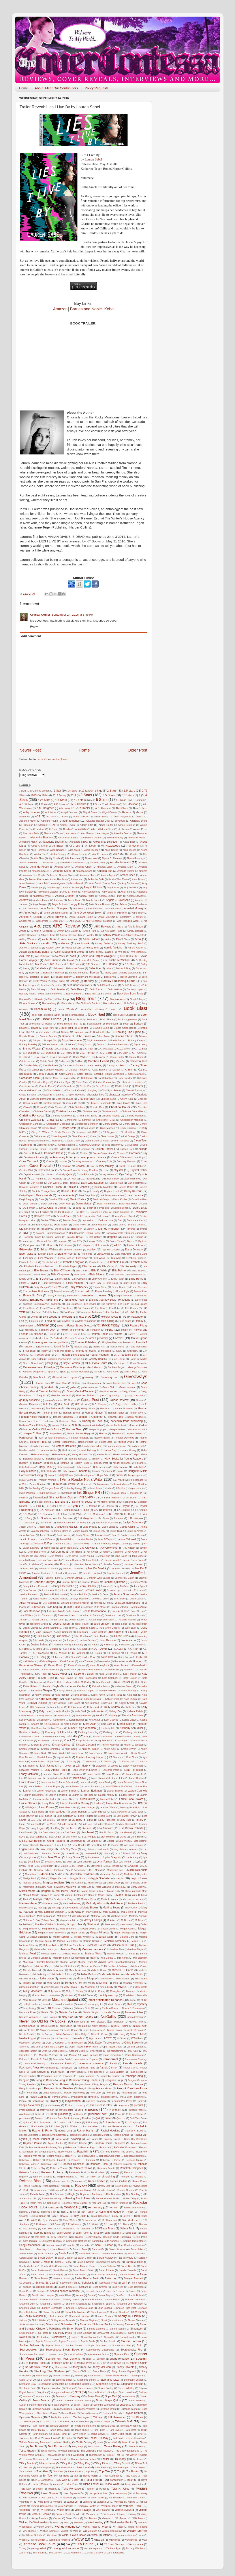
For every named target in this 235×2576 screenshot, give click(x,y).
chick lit (69, 1103)
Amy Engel (36, 887)
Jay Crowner (87, 1547)
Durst (102, 1241)
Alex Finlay (87, 833)
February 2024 (47, 1329)
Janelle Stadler (85, 1539)
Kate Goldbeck (110, 1678)
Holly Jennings (101, 1467)
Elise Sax (28, 1258)
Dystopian (29, 1245)
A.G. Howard (78, 804)
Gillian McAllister (80, 1371)
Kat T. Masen (130, 1673)
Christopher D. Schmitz (78, 1119)
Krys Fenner (26, 1757)
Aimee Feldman (126, 825)
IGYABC (72, 1484)
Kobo (109, 309)
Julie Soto (62, 1636)
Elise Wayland (45, 1258)
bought (23, 1028)
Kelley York (93, 1707)
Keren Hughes (77, 1719)
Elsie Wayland (116, 1274)
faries (60, 1325)
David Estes (78, 1199)
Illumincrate (103, 1484)
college (143, 1149)
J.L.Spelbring (44, 1518)
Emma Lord (82, 1291)
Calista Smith (47, 1061)
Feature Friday (138, 1325)
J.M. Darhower (65, 1518)
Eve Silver (129, 1312)
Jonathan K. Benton (89, 1615)
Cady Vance (98, 1057)
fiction (124, 1329)
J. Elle (37, 1505)
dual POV (77, 1241)
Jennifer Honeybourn (67, 1573)
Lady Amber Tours (56, 1769)
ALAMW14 (80, 829)
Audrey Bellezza (104, 943)
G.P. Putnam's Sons (126, 1354)
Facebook (137, 1316)
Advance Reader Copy (98, 820)
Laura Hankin (136, 1778)
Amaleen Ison (97, 862)
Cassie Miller (69, 1078)
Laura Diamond (99, 1778)
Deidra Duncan (62, 1212)
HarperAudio (117, 1429)
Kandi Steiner (67, 1661)
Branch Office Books (125, 1028)
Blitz (49, 999)
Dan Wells (53, 1182)
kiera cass (106, 1724)
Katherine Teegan (41, 1690)
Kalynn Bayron (48, 1661)
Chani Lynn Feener (111, 1090)
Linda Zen (86, 1824)
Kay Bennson (92, 1703)
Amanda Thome (125, 871)
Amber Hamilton (58, 879)
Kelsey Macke (44, 1715)
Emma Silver (140, 1291)
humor (119, 1475)
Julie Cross (114, 1631)
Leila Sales (137, 1811)
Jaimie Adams (127, 1526)
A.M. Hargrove (45, 808)
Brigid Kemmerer (72, 1040)
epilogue (27, 1304)
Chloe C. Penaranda (100, 1103)
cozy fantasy (106, 1166)
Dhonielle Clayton (39, 1224)
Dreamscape (26, 1241)
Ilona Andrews (121, 1484)
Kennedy (44, 1719)
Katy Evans (74, 1703)
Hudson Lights (85, 1475)
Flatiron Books (99, 1334)
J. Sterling (108, 1506)
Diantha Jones (136, 1224)
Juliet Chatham (82, 1636)
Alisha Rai (39, 854)
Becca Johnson (128, 976)
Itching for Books (82, 1501)
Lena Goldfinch (65, 1816)
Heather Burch (102, 1437)
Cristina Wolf (26, 1170)
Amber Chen (127, 875)
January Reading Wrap (105, 1543)
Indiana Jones (94, 1488)
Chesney (142, 1098)
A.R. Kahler (83, 808)
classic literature (39, 1140)
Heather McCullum (92, 1446)
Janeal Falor (66, 1539)
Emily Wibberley (78, 1287)
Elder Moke (26, 1253)
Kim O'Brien (57, 1728)
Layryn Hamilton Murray (119, 1803)
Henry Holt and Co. (82, 1454)
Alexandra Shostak (52, 841)
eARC (117, 1245)
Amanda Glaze (83, 866)
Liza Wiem (124, 1840)
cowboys (66, 1166)
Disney (90, 1228)
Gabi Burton (37, 1359)
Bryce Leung (140, 1044)
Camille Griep (31, 1065)
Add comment (31, 636)
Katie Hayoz (115, 1694)
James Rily (99, 1531)
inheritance (66, 1493)
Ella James (89, 1266)
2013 (34, 795)
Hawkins (116, 1433)
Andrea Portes (86, 896)
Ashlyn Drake (49, 939)
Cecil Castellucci (66, 1086)
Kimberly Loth (110, 1732)
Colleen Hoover (104, 1149)
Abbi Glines (122, 808)
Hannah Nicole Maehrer (33, 1416)
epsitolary (56, 1304)
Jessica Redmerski (29, 1594)
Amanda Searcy (40, 871)
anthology (125, 917)
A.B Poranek (137, 800)
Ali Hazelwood (110, 845)
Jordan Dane (38, 1619)
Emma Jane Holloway (36, 1291)
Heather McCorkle (65, 1446)
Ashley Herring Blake (71, 935)
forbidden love (41, 1338)
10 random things (91, 790)
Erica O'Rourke (48, 1308)
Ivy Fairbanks (126, 1501)
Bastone (34, 976)
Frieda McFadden (61, 1350)
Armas (22, 930)
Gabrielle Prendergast (59, 1359)
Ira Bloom (131, 1497)
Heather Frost (38, 1441)
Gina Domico (40, 1377)
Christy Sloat (49, 1128)
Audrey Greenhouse (30, 947)
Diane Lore (118, 1224)
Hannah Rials (115, 1417)
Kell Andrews (75, 1707)
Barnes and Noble (86, 309)
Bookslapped (94, 1023)
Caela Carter (117, 1057)
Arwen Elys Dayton (67, 930)
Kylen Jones (37, 1761)
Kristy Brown (77, 1753)
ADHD (139, 816)
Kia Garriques (51, 1724)
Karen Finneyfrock (99, 1665)
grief (102, 1395)
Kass (101, 1673)
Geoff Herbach (95, 1367)
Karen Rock (70, 1669)
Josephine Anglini (39, 1623)
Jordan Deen (57, 1619)
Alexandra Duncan (92, 837)
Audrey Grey (53, 947)
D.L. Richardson (89, 1178)
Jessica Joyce (93, 1590)
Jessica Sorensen (124, 1594)
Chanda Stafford (74, 1090)
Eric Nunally (107, 1304)
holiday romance (122, 1463)
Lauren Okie (67, 1799)
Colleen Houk (127, 1149)
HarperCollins (32, 1433)
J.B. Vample (141, 1510)
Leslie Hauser (85, 1816)
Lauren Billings (69, 1790)
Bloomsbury (49, 1003)
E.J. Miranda (102, 1245)
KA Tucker (56, 1657)
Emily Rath (95, 1283)
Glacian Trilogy (42, 1383)
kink (86, 1736)
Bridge (36, 1040)
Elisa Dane (141, 1253)
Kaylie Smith (126, 1702)
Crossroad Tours (48, 1170)
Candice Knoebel (78, 1069)
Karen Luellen (30, 1669)
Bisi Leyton (106, 993)
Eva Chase (69, 1312)
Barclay (94, 972)
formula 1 (141, 1342)
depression (88, 1220)
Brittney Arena (49, 1044)
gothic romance (89, 1387)
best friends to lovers (79, 985)
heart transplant (56, 1437)
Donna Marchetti (114, 1233)
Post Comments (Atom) (53, 759)
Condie (71, 1153)
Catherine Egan (62, 1082)
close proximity (112, 1144)
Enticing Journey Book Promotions (109, 1299)
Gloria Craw (61, 1383)
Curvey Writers (107, 1174)
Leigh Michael (98, 1811)
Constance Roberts (34, 1157)
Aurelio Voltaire (113, 947)
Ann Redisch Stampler (54, 908)
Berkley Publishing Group (118, 981)
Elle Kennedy (128, 1266)
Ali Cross (74, 845)
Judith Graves (30, 1627)
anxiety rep (25, 921)
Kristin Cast (110, 1749)
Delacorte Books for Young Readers (109, 1212)
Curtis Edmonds (85, 1174)
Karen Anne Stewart (31, 1665)
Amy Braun (111, 883)
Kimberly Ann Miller (131, 1728)
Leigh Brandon (79, 1811)
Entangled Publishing (44, 1299)
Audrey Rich (92, 947)
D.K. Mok (71, 1178)
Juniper (70, 1640)
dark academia (65, 1195)
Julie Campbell (64, 1632)
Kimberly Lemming (88, 1732)
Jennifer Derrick (96, 1568)
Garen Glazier (117, 1359)
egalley (91, 1249)
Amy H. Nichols (71, 887)
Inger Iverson (137, 1488)
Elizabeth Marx (138, 1262)
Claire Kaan (40, 1136)
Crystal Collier (40, 614)
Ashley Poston (111, 935)
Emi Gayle (42, 1278)
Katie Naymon (72, 1699)
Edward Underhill (73, 1249)
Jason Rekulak (67, 1547)
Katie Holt (132, 1694)
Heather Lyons (125, 1441)
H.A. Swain (64, 1404)
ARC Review (66, 926)
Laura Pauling (105, 1782)
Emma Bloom (100, 1287)
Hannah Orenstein (63, 1417)
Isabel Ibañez (44, 1501)
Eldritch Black (45, 1253)
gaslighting (51, 1363)
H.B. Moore (81, 1404)
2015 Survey (59, 795)
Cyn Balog (125, 1174)
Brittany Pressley (28, 1044)
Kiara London (71, 1724)
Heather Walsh (27, 1450)
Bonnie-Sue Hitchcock (92, 1009)
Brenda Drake (27, 1036)
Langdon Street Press (54, 1774)
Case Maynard (136, 1073)
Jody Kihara (72, 1611)
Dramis (139, 1237)
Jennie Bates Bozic (133, 1560)
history (96, 1458)
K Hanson (109, 1644)
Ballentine (95, 968)
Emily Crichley (99, 1278)
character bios (95, 1094)
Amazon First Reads (34, 875)
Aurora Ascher (135, 947)
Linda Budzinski (68, 1824)
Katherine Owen (123, 1686)
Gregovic (41, 1395)
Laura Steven (72, 1786)
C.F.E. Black (140, 1048)
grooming (114, 1395)
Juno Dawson (107, 1640)
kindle (73, 1736)
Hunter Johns (26, 1480)
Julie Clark (82, 1632)
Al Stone (53, 829)
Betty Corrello (73, 993)
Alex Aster (71, 833)
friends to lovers (86, 1350)
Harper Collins (138, 1425)
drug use (62, 1241)
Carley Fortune (46, 1073)
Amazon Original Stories (62, 875)
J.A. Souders (123, 1510)
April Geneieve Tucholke (99, 921)
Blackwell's (25, 999)
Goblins (76, 1383)
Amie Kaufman (27, 883)
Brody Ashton (85, 1044)
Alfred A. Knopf (39, 845)
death (78, 1207)
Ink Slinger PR (88, 1492)
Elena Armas (103, 1253)
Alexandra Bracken (41, 837)
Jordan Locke (76, 1619)
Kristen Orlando (27, 1749)
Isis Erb (60, 1501)
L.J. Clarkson (140, 1761)
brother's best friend (118, 1044)
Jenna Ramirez (73, 1560)
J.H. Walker (77, 1514)
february (29, 1329)
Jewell (95, 1598)
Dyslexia (142, 1241)
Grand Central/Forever (80, 1391)
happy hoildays (135, 1417)
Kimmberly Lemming (54, 1736)
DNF (26, 1233)
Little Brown (137, 1836)
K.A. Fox (67, 1648)
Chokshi (27, 1107)
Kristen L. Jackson (134, 1744)
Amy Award (76, 883)
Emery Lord (25, 1278)
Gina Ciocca (130, 1371)
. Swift (22, 790)
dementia (90, 1216)
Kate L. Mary (64, 1682)
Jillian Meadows (28, 1602)
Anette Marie (74, 900)
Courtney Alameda (82, 1161)
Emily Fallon (117, 1278)
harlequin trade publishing (127, 1421)
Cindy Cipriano (128, 1128)
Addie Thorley (80, 816)
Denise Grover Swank (123, 1216)
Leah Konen (46, 1807)
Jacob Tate (44, 1526)
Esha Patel (35, 1312)
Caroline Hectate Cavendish (109, 1073)
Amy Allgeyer (58, 883)
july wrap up (55, 1640)
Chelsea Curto (108, 1098)
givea (74, 1377)
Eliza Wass (99, 1258)
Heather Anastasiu (79, 1437)
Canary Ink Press (116, 1065)
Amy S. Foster (69, 891)
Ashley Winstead (28, 939)
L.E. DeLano (105, 1761)
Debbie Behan (121, 1207)
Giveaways (135, 1376)
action (65, 816)
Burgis (49, 1048)
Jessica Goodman (71, 1590)
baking (26, 968)
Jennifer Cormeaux (73, 1568)
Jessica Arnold (49, 1590)
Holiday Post (101, 1463)
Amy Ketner (113, 887)
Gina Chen (113, 1371)
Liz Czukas (92, 1840)
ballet (108, 968)
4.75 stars (80, 799)
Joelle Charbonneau (95, 1611)
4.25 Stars (44, 799)
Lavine (98, 1803)
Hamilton (104, 1408)
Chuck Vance (88, 1128)
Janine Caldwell (126, 1539)
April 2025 (75, 921)
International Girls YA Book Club (53, 1497)
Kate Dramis (66, 1678)
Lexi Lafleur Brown (127, 1816)
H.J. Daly (115, 1404)
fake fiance (125, 1321)
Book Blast (135, 1008)
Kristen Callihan (61, 1744)
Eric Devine (90, 1304)
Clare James (107, 1136)
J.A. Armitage (47, 1510)
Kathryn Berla (64, 1690)
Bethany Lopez (135, 989)
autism (109, 951)
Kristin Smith (40, 1753)
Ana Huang (126, 891)
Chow (40, 1107)
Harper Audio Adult (116, 1425)
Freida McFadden (137, 1346)
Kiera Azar (89, 1723)
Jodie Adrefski (54, 1611)
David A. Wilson (57, 1199)
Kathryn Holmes (107, 1690)
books (48, 1023)
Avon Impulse (52, 960)
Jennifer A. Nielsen (29, 1564)
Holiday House (82, 1463)
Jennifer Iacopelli (116, 1573)
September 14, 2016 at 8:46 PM (73, 614)
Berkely (74, 981)
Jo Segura (55, 1607)
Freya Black (29, 1350)
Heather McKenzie (116, 1446)
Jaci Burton (46, 1522)
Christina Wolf (109, 1111)
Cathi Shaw (82, 1082)
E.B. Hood (47, 1245)
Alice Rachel (57, 850)
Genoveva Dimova (71, 1367)
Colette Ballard (58, 1149)
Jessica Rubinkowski (55, 1594)
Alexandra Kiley (115, 837)
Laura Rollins (35, 1786)
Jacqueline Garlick (66, 1526)
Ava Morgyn (137, 951)
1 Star (57, 790)
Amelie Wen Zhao (118, 879)
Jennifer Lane (53, 1577)
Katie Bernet (80, 1694)
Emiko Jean (61, 1278)
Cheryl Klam (126, 1098)
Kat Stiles (113, 1673)
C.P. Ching (137, 1052)
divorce (143, 1228)
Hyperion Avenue (47, 1480)
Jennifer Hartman (41, 1573)
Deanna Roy (64, 1207)
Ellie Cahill (81, 1270)
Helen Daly (111, 1450)
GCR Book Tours (96, 1363)
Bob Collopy (130, 1003)
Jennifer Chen (26, 1568)
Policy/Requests (97, 88)
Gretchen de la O (61, 1395)
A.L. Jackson (130, 804)
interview (86, 1497)
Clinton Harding (66, 1144)
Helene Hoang (59, 1454)
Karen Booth (55, 1665)
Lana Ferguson (133, 1769)
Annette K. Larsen (30, 916)
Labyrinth (101, 1765)
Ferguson (95, 1329)
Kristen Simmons (50, 1749)
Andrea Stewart (135, 896)
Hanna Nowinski (124, 1408)
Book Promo (51, 1019)
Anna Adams (113, 908)
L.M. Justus (47, 1765)
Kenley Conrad (27, 1719)
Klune (56, 1740)
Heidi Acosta (69, 1450)
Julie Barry (130, 1627)
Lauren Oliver (87, 1799)
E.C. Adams (65, 1245)
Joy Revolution (139, 1623)
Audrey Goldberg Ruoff (130, 943)
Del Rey (80, 1212)
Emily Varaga (41, 1287)
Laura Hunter (48, 1782)
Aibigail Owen (67, 825)
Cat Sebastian (105, 1078)
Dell (79, 1216)
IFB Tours (56, 1484)
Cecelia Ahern (27, 1086)
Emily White (58, 1287)
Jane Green (137, 1535)
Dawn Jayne (48, 1203)
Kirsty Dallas (140, 1736)
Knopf (67, 1740)
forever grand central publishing (51, 1342)
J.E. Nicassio (45, 1514)
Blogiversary (117, 999)
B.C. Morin (75, 964)
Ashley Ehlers (48, 935)
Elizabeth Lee (96, 1262)
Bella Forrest (58, 981)
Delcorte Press (43, 1216)
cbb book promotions (132, 1082)
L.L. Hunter (29, 1765)
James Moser (80, 1531)
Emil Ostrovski (79, 1278)
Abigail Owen (90, 812)
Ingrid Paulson (27, 1493)
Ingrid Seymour (47, 1493)
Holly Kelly (138, 1467)
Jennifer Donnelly (120, 1568)
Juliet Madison (101, 1636)
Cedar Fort (121, 1086)
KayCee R (109, 1703)
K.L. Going (96, 1653)
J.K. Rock (113, 1514)
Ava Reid (24, 956)
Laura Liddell (87, 1782)
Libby (90, 1819)
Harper (55, 1425)
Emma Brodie (118, 1287)
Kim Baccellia (38, 1728)
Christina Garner (42, 1111)
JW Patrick (93, 1644)
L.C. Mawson (87, 1761)
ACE (38, 816)
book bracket (53, 1014)
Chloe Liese (141, 1103)
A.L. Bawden (111, 804)
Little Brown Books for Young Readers (42, 1840)
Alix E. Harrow (100, 854)
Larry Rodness (114, 1774)
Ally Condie (55, 858)
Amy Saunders (90, 891)
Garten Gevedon (32, 1363)
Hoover (96, 1471)
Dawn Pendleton (106, 1203)
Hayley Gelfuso (134, 1433)
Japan (125, 1543)
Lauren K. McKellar (82, 1795)
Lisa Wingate (89, 1836)
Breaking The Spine (128, 1032)
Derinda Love (105, 1220)
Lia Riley (77, 1819)
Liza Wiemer (140, 1840)
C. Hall (61, 1048)
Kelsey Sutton (63, 1715)
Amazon (60, 309)
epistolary (41, 1304)
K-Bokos (139, 1644)
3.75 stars (128, 795)
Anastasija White (42, 896)
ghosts (51, 1371)
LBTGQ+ (30, 1807)
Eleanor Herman (67, 1253)
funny (119, 1350)
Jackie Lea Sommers (107, 1522)
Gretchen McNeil (85, 1395)
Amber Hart (77, 879)
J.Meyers (118, 1518)
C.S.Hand (24, 1057)
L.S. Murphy (83, 1765)
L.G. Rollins (123, 1761)
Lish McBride (108, 1836)
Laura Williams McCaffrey (118, 1786)
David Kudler (120, 1199)
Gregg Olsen (128, 1391)
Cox (92, 1166)
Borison (138, 1023)
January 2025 (41, 1543)
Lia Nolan (62, 1819)
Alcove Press (140, 829)
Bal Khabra (41, 968)
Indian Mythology (73, 1488)
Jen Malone (56, 1556)
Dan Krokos (37, 1182)
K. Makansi (52, 1648)
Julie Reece (44, 1636)
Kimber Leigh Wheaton (82, 1728)
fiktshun (38, 1334)
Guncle (139, 1400)
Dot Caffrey (95, 1237)
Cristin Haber (137, 1166)
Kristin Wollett (59, 1753)
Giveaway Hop (109, 1377)
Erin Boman (84, 1308)
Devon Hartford (135, 1220)
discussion (76, 1228)
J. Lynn (73, 1505)
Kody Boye (121, 1740)
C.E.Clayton (123, 1048)
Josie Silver (121, 1623)
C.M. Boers (106, 1052)
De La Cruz (46, 1207)
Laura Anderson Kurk (57, 1778)
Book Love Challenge (124, 1014)
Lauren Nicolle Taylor (44, 1799)
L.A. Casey (70, 1761)
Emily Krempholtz (52, 1283)
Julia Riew (69, 1627)
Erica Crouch (140, 1304)
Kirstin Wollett (122, 1736)
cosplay (63, 1161)
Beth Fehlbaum (130, 985)
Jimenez (98, 1602)
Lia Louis (48, 1819)
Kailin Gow (107, 1657)
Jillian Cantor (137, 1598)
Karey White (112, 1669)
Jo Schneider (38, 1607)
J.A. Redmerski (103, 1509)
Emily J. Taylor (28, 1282)
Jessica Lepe (114, 1590)
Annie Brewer (55, 916)
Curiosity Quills (64, 1174)
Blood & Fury (137, 999)
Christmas (53, 1119)
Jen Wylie (73, 1556)
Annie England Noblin (81, 917)
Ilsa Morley (34, 1488)
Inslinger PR (137, 1493)
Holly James (82, 1467)
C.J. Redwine (68, 1052)
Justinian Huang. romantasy (68, 1644)
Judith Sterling (50, 1627)
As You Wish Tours (111, 930)
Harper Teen (74, 1429)
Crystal (118, 1170)
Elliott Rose (138, 1270)
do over (40, 1233)
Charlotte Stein (87, 1098)
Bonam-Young (42, 1009)
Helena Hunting (39, 1454)
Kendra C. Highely (106, 1715)
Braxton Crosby (101, 1032)
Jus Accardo (128, 1640)
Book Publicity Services (82, 1019)
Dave (41, 1199)
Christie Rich (97, 1107)
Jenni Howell (112, 1560)
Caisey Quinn (136, 1057)
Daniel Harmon (135, 1182)
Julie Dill (132, 1632)
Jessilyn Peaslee (79, 1598)
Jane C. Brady (119, 1535)
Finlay (64, 1334)
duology (90, 1241)
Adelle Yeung (101, 816)
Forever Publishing (86, 1342)
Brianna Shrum (124, 1036)
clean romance (121, 1140)
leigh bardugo (57, 1811)
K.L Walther (78, 1653)
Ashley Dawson (27, 935)
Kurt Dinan (132, 1757)
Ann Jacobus (30, 908)
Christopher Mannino (131, 1119)
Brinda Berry (117, 1040)
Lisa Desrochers (46, 1832)
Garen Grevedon (138, 1359)
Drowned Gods (45, 1241)
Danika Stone (69, 1191)
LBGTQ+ (142, 1803)
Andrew (23, 900)
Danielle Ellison (52, 1187)
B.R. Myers (131, 964)
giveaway (88, 1377)
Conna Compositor (103, 1153)
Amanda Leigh (104, 866)
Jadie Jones (108, 1526)
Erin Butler (114, 1308)
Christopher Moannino (58, 1123)
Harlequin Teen (92, 1421)
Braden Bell (66, 1027)
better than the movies (50, 993)
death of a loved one (98, 1207)
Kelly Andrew (112, 1707)
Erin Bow (100, 1308)
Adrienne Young (49, 820)
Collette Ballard (31, 1153)
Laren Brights (94, 1774)
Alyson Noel (91, 858)
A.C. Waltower (27, 804)
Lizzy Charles (79, 1845)
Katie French (98, 1694)
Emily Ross (112, 1283)
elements (87, 1253)
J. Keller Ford (54, 1506)
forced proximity (98, 1338)
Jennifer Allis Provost (56, 1564)
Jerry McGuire (121, 1586)
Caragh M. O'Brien (123, 1069)
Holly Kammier (120, 1467)
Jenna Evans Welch (49, 1560)
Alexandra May (135, 837)
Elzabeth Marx (136, 1274)
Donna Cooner (93, 1233)
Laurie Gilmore (28, 1803)
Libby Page (125, 1819)
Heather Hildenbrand (63, 1442)
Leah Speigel (88, 1807)
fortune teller (43, 1346)
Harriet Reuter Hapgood (80, 1433)
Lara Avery (76, 1774)
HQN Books (66, 1475)
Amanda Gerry (62, 866)
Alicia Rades (111, 850)
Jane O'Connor (47, 1539)
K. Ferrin (24, 1648)
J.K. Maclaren (95, 1514)
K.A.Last (118, 1648)
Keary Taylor (56, 1707)
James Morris (61, 1531)
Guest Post (90, 1400)
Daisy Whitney (131, 1178)
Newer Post (30, 750)
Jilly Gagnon (49, 1602)
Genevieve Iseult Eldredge (39, 1367)
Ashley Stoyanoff (135, 935)
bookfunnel (35, 1023)
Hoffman (64, 1463)
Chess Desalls (30, 1103)
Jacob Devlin (26, 1526)
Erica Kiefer (29, 1308)
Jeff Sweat (92, 1551)
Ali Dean (90, 845)
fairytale (66, 1321)
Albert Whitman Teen (102, 829)
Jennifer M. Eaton (124, 1577)
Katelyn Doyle (50, 1686)
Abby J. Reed (140, 808)
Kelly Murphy (63, 1711)
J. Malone (91, 1506)
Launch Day (34, 1778)
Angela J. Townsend (118, 900)
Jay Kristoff (129, 1547)
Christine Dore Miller (132, 1111)
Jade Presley (90, 1526)
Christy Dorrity (110, 1123)
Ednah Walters (49, 1249)
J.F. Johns (61, 1514)
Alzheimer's (49, 862)
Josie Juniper (101, 1623)
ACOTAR (51, 816)
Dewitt (22, 1224)
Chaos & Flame (27, 1094)
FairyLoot (50, 1320)
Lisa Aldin (87, 1828)
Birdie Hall (90, 993)
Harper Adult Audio (92, 1425)
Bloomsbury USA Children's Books (79, 1003)
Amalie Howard (120, 862)
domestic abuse (56, 1233)
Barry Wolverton (130, 972)
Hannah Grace (94, 1412)
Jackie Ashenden (66, 1522)
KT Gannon (115, 1757)
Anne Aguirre (31, 912)
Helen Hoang (129, 1450)
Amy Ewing (53, 887)
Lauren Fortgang (58, 1795)
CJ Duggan (109, 1132)
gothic (73, 1387)
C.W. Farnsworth (59, 1057)
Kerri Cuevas (111, 1719)
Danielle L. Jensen (78, 1187)
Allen (116, 854)
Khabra (35, 1724)
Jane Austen (101, 1535)
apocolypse (42, 921)
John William (26, 1615)
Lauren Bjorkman (91, 1790)
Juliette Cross (121, 1636)
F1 (124, 1316)
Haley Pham (88, 1408)
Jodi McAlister (139, 1607)
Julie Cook (97, 1632)
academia (24, 816)
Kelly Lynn (45, 1711)
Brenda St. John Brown (76, 1036)
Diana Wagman (98, 1224)
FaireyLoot (34, 1321)
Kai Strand (72, 1657)
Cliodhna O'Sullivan (89, 1144)
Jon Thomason (45, 1615)
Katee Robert (30, 1686)
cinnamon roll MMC (87, 1132)
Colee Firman (38, 1149)
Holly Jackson (64, 1467)
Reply (34, 626)
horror (120, 1471)
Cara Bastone (99, 1069)
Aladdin (67, 829)
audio (46, 943)
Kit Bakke (28, 1740)
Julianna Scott (86, 1627)
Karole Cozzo (131, 1669)
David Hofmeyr (101, 1199)
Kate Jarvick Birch (43, 1682)
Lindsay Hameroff (125, 1824)
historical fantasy (32, 1458)
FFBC (109, 1329)
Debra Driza (140, 1207)
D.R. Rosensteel (110, 1178)
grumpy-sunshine (29, 1400)
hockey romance (43, 1462)
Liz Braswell (76, 1840)
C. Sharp (73, 1048)
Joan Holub (74, 1607)
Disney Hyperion (109, 1228)
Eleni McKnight (123, 1253)
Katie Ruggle (130, 1699)
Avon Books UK (128, 956)
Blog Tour (86, 998)
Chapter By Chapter (51, 1094)
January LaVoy (81, 1543)
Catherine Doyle (40, 1082)
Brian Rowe (103, 1036)
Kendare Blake (83, 1715)
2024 (73, 795)
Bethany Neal (26, 993)
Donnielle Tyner (32, 1237)
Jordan (23, 1619)
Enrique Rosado (123, 1295)
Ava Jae (122, 951)
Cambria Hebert (98, 1061)
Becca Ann (110, 976)
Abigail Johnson (69, 812)
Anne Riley (138, 912)
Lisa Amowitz (105, 1828)
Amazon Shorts (88, 875)
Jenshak (105, 1586)
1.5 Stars (72, 790)
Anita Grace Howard (100, 904)
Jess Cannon (30, 1590)
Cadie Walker (80, 1057)
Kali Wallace (29, 1661)
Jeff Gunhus (57, 1551)
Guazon (72, 1400)
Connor (121, 1153)
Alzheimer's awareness (72, 862)
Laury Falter (48, 1803)
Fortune (27, 1346)
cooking (139, 1157)
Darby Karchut (133, 1191)
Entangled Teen (74, 1299)
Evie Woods (50, 1316)
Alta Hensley (72, 858)
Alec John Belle (31, 833)
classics (56, 1140)
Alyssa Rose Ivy (135, 858)
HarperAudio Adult (137, 1429)
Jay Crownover (109, 1547)
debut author (42, 1212)
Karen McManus (50, 1669)
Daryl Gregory (26, 1199)
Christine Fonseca (31, 1115)
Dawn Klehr (65, 1203)
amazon (143, 871)
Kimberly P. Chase (29, 1736)
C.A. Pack (88, 1048)
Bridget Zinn (50, 1040)
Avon (73, 956)
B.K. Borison (110, 964)
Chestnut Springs (52, 1103)
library (139, 1819)
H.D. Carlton (99, 1404)
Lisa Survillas (37, 1836)
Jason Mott (49, 1547)
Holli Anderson (27, 1467)
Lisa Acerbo (71, 1828)
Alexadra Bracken (122, 833)
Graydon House (108, 1391)
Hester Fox (103, 1454)
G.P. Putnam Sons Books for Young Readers (82, 1354)
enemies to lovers (94, 1295)
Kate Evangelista (88, 1678)
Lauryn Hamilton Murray (74, 1803)
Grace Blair (108, 1387)
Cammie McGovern (73, 1065)
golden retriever (92, 1383)
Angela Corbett (94, 900)
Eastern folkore (135, 1245)
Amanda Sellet (62, 870)
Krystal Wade (64, 1757)
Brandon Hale (81, 1032)
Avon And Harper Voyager (97, 956)
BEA (46, 976)
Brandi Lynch (42, 1032)
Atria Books (27, 943)
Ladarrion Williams (29, 1770)
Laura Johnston (67, 1782)
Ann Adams (121, 904)
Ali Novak (133, 845)
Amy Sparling (109, 891)
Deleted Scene (64, 1216)
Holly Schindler (49, 1471)
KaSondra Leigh (84, 1673)
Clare (93, 1136)
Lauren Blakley (115, 1790)
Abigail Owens (109, 812)
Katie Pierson (112, 1699)
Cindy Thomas (63, 1132)
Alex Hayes (103, 833)
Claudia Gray (92, 1140)
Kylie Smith (54, 1761)
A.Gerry (97, 804)
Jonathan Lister (113, 1615)
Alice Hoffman (38, 850)
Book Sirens (106, 1019)
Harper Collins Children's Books (42, 1429)
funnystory (132, 1350)
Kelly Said (80, 1711)
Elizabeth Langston (72, 1262)
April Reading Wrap (128, 921)
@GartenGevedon (40, 790)
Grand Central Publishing (45, 1391)
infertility (120, 1488)
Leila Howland (118, 1811)
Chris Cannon (55, 1107)
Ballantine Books (75, 968)
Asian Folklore (91, 939)
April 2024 (58, 921)
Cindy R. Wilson (40, 1132)
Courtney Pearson (126, 1161)
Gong (133, 1383)
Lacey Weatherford (133, 1765)
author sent (95, 951)
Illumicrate (86, 1484)
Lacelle (114, 1765)
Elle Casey (108, 1266)
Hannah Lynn (136, 1412)
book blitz (37, 1014)
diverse (131, 1228)
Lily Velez (51, 1824)
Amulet (43, 883)
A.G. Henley (60, 804)
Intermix (23, 1497)
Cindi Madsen (107, 1128)
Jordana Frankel (127, 1619)
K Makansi (124, 1644)
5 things (122, 800)
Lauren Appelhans (46, 1790)
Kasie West (59, 1673)
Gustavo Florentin (29, 1404)
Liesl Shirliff (35, 1824)
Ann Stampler (94, 908)
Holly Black (45, 1467)
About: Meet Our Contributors (56, 88)
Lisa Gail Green (68, 1832)
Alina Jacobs (129, 850)
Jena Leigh (104, 1556)
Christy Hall (129, 1123)
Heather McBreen (40, 1446)
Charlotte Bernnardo (40, 1098)
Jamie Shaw (46, 1535)
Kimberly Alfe (108, 1728)
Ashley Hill (92, 935)
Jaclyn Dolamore (133, 1522)
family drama (26, 1325)
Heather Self (137, 1446)
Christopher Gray (105, 1119)
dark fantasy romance (111, 1195)
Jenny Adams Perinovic (35, 1586)
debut (27, 1212)
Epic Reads (141, 1299)
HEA (40, 1437)
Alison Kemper (79, 854)
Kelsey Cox (115, 1711)
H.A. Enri (48, 1404)
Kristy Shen (137, 1753)
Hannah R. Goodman (90, 1416)
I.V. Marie (119, 1479)
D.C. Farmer (36, 1178)
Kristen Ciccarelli (86, 1744)
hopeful (108, 1471)
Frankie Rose (117, 1346)
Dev (120, 1220)
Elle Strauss (41, 1270)
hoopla (83, 1471)
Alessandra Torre (53, 833)
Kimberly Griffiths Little (59, 1732)
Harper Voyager (97, 1429)
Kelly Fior (131, 1707)
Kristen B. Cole (39, 1744)
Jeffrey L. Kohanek (113, 1551)
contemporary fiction (61, 1157)
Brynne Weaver (32, 1048)
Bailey (144, 964)
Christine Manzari (134, 1115)
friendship (106, 1350)
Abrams (126, 812)
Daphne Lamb (111, 1191)
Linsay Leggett (37, 1828)
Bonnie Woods (66, 1009)
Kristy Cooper (96, 1753)
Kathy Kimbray (129, 1690)
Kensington (59, 1719)
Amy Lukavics (131, 887)
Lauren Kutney (106, 1795)
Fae (21, 1320)
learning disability (129, 1807)
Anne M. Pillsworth (117, 912)
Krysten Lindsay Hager (89, 1757)
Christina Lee (90, 1111)
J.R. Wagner (135, 1518)
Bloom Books (27, 1003)
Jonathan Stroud (135, 1615)
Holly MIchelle (27, 1471)
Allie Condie (131, 854)
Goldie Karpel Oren (115, 1383)
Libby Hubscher (106, 1819)
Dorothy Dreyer (74, 1237)
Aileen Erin (86, 824)
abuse (139, 812)
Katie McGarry (48, 1698)
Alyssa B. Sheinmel (112, 858)
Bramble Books (101, 1028)
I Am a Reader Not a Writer (81, 1479)
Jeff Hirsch (76, 1551)
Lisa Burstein (26, 1832)
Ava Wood (60, 956)
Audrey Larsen (73, 947)
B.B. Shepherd (58, 964)
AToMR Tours (123, 939)
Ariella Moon (135, 926)
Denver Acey (70, 1220)
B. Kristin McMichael (117, 960)
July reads (38, 1640)
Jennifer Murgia (44, 1582)
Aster (108, 939)
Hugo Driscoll (104, 1475)
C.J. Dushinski (48, 1052)
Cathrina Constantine (104, 1082)
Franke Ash (99, 1346)
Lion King (55, 1828)
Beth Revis (77, 989)
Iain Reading (39, 1484)
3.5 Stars (109, 795)
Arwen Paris (89, 930)
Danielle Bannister (29, 1187)
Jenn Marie (138, 1556)
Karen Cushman (76, 1665)
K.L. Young (131, 1653)
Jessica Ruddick (78, 1594)
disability (46, 1228)
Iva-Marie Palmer (106, 1501)
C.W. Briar (39, 1057)
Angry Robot (77, 904)
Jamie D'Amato (135, 1531)
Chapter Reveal (74, 1094)
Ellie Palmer (119, 1270)
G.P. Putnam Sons (40, 1354)
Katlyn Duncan (38, 1702)
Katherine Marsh (101, 1686)
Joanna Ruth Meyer (95, 1607)
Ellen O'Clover (62, 1270)
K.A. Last (82, 1648)
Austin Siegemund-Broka (69, 951)
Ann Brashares (139, 904)
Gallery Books (97, 1359)
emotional (72, 1295)
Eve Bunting (112, 1312)
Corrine (50, 1161)
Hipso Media (140, 1454)
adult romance (71, 820)
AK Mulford (38, 829)
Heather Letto (105, 1442)
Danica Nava (116, 1182)
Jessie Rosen (39, 1598)
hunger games (136, 1475)
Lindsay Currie (104, 1824)
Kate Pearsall (122, 1682)
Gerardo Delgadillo (33, 1371)
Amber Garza (36, 879)
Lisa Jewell (87, 1832)
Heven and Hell (121, 1454)
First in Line (79, 1334)
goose (62, 1387)
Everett (34, 1316)
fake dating (107, 1320)
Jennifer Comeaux (48, 1568)
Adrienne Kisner (27, 820)
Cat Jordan (87, 1078)
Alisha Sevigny (58, 854)
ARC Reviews (102, 926)
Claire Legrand (59, 1136)
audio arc (64, 943)
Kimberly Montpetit (133, 1732)
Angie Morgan (39, 904)
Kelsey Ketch (135, 1711)
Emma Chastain (138, 1287)
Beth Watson (115, 989)
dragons (112, 1236)
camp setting (95, 1065)
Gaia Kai (80, 1359)
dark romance (135, 1195)
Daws (144, 1203)
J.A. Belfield (65, 1509)
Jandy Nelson (83, 1535)
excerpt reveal (109, 1316)
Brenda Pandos (48, 1036)
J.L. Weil (142, 1514)
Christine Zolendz (30, 1119)
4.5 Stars (61, 799)
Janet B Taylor (105, 1539)
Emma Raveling (103, 1291)
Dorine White (53, 1237)
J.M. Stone (103, 1518)
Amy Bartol (95, 883)
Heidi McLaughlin (90, 1450)
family (139, 1320)
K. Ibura (37, 1648)
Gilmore (98, 1371)
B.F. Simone (92, 964)
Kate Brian (47, 1677)
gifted (63, 1371)
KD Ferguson (37, 1707)
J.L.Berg (27, 1518)
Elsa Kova (40, 1274)
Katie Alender (62, 1694)
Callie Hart (64, 1061)
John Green (137, 1611)
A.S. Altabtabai (103, 808)
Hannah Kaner (116, 1412)
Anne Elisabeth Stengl (56, 912)
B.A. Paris (40, 964)
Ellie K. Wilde (99, 1270)
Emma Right (123, 1291)
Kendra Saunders (132, 1715)
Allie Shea (38, 858)
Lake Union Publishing (85, 1770)
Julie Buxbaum (44, 1632)
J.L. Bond (129, 1514)
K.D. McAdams (40, 1653)
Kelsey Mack (26, 1715)
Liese (22, 1824)
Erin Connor (131, 1308)
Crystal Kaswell (32, 1174)
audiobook (83, 943)
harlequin (48, 1421)
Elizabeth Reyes (68, 1266)
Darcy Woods (44, 1195)
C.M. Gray (122, 1052)
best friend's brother (51, 985)
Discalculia (60, 1228)
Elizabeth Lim (116, 1262)
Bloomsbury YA (111, 1003)
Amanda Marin (125, 866)
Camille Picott (50, 1065)
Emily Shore (129, 1283)
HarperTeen (56, 1433)
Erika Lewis (67, 1308)
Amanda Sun (105, 870)
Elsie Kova (79, 1274)
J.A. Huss (83, 1509)
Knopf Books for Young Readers (93, 1740)
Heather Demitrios (124, 1437)
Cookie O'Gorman (121, 1157)
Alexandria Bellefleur (105, 841)
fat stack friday (107, 1325)
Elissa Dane (64, 1258)
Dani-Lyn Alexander (92, 1182)
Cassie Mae (51, 1078)
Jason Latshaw (31, 1547)
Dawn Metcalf (84, 1203)
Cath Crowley (125, 1078)
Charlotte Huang (64, 1098)
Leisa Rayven (26, 1816)
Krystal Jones (44, 1757)
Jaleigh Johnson (40, 1531)
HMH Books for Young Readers (123, 1458)
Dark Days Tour (87, 1195)
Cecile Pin (85, 1086)
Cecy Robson (103, 1086)
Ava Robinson (42, 956)
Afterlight (43, 825)
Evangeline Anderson (90, 1312)
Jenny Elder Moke (63, 1586)
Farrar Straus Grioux (79, 1325)
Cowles (80, 1166)
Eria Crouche (73, 1304)
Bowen (34, 1028)
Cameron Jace (138, 1061)
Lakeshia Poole (110, 1770)
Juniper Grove (86, 1640)
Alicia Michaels (92, 850)
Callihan (79, 1061)
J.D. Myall (28, 1514)
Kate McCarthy (83, 1682)
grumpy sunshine (134, 1395)
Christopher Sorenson (86, 1123)
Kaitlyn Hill (141, 1657)
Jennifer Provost (90, 1582)
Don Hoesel (75, 1233)
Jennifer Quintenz (114, 1582)
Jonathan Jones (66, 1615)
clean (106, 1140)
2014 (45, 795)
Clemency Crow (45, 1144)
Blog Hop (62, 999)
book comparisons (74, 1014)
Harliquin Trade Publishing (33, 1425)
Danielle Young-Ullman (44, 1191)
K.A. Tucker (99, 1648)
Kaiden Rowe (89, 1657)
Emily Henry (136, 1278)
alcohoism (123, 829)
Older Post (137, 750)
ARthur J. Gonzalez (42, 930)
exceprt (67, 1316)
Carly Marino (66, 1073)
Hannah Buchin (71, 1412)
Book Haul (96, 1014)
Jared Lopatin (140, 1543)
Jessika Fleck (58, 1598)
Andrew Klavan (41, 900)
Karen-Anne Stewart (91, 1669)
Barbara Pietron (77, 972)
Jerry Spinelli (140, 1586)
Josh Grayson (61, 1623)
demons (103, 1216)
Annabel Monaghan (135, 908)
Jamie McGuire (27, 1535)
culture (48, 1174)
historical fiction (54, 1458)
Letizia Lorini (105, 1816)
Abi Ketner (50, 812)
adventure (120, 820)
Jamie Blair (116, 1531)
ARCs (120, 926)
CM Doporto (131, 1144)
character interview (120, 1094)
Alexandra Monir (28, 841)
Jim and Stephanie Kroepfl (75, 1602)
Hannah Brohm (50, 1412)
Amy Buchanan (129, 883)
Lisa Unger (55, 1836)
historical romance (77, 1458)
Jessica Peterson (134, 1590)
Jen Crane (133, 1551)
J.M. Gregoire (85, 1518)
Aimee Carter (106, 825)
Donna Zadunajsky (137, 1233)
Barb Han (34, 972)
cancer (35, 1069)
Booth (126, 1023)
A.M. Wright (65, 808)
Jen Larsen (40, 1556)
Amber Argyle (108, 875)
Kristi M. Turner (90, 1749)
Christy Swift (68, 1128)
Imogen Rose (52, 1488)
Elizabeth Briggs (134, 1258)
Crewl (122, 1166)
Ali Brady (57, 845)
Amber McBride (96, 879)
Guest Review (119, 1400)
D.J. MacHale (55, 1178)
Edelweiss (26, 1249)
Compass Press (53, 1153)
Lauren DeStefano (34, 1795)
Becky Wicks (40, 981)
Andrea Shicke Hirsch (110, 896)
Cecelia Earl (46, 1086)
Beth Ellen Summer (107, 985)
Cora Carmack (29, 1161)
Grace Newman (127, 1387)
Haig (73, 1408)
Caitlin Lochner (27, 1061)
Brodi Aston (67, 1044)
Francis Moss (81, 1346)
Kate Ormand (103, 1682)
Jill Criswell (120, 1598)
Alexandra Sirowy (79, 841)
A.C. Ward (44, 804)
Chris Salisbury (76, 1107)
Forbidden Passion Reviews (69, 1338)
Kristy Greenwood (117, 1753)
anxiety (139, 917)
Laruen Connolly (134, 1774)
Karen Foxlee (121, 1665)
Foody (131, 1334)
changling (92, 1090)
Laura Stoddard (91, 1786)
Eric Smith (123, 1304)
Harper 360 (70, 1425)
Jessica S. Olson (100, 1594)
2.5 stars (129, 790)
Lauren (27, 1790)
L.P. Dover (65, 1765)
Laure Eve (141, 1786)
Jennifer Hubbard (92, 1573)
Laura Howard (27, 1782)
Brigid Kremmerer (96, 1040)
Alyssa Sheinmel (28, 862)
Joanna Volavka (119, 1607)
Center (139, 1086)
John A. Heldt (119, 1611)
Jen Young (88, 1556)
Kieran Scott (124, 1723)
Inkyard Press (118, 1493)
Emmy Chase (54, 1295)
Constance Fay (138, 1153)
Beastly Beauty (64, 976)
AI (54, 825)
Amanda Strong (84, 871)
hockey (23, 1462)
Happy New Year (28, 1421)
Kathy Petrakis (42, 1694)
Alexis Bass (129, 841)
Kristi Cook (71, 1749)
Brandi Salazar (61, 1032)
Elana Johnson (134, 1249)
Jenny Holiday (87, 1586)
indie (108, 1488)
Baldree (57, 968)
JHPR (106, 1598)
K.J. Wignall (60, 1653)
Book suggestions (127, 1019)
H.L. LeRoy (131, 1404)
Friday (44, 1350)
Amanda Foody (39, 866)
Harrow (103, 1433)
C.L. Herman (87, 1052)
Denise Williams (49, 1220)
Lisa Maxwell (125, 1832)
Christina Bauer (119, 1107)
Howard (52, 1475)
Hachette (36, 1408)
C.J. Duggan (29, 1052)
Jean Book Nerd (37, 1551)
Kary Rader (41, 1673)
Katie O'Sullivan (92, 1699)
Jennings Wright (138, 1582)
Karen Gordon (139, 1665)
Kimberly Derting (29, 1732)
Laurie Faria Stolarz (131, 1799)
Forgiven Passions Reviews (117, 1342)
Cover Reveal (40, 1166)
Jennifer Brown (111, 1564)
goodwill (49, 1387)
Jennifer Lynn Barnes (98, 1577)
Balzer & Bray (123, 968)
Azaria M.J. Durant (89, 960)
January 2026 (61, 1543)
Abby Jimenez (31, 812)
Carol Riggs (83, 1073)
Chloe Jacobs (123, 1103)
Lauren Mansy (127, 1795)
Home (23, 88)
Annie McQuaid (106, 917)
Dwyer (130, 1241)
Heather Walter (49, 1450)
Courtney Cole (104, 1161)
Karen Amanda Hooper (128, 1661)
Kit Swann (43, 1740)
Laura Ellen (118, 1778)
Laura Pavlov (124, 1782)
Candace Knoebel (54, 1069)
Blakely (39, 999)
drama (126, 1237)
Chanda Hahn (53, 1090)
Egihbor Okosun (111, 1249)
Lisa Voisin (71, 1836)
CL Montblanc (128, 1132)
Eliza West (115, 1258)
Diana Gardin (61, 1224)
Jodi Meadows (31, 1611)
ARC (37, 926)
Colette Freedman (80, 1149)
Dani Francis (70, 1182)
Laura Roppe (53, 1786)
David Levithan (139, 1199)
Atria (138, 939)
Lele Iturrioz (45, 1816)
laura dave (79, 1778)
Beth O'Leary (38, 989)
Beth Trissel (96, 989)
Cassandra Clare (29, 1078)
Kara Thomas (86, 1661)
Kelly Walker (97, 1711)
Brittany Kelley (136, 1040)
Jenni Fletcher (93, 1560)
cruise (106, 1170)
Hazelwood (26, 1437)
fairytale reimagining (85, 1321)
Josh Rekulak (82, 1623)
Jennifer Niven (69, 1582)
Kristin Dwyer (128, 1749)
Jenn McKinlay (27, 1560)
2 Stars (112, 790)
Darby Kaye (25, 1195)
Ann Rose (78, 908)
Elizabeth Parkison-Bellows (38, 1266)
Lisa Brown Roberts (131, 1828)
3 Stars (86, 795)
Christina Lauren (66, 1111)
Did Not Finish (27, 1228)
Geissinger (120, 1363)
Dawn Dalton (30, 1203)
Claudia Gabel (72, 1140)
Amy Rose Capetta (48, 891)
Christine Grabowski (62, 1115)
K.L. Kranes (113, 1653)
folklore (118, 1334)
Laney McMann (28, 1774)
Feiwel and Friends (72, 1329)
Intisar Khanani (112, 1497)
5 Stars (101, 799)
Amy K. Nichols (93, 887)
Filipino (52, 1334)
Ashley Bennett (135, 930)
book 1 (114, 1009)
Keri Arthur (94, 1719)
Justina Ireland (40, 1644)
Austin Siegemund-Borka (34, 951)
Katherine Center (75, 1686)
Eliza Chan (82, 1258)
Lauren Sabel (93, 159)
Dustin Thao (116, 1241)
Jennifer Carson (133, 1564)
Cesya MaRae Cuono (30, 1090)
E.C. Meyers (83, 1245)
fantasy (43, 1325)
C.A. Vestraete (105, 1048)
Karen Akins (103, 1661)
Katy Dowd (58, 1703)
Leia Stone (38, 1811)
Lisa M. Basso (106, 1832)
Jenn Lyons (121, 1556)
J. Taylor (124, 1505)
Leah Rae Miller (67, 1807)
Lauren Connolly (137, 1790)
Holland (139, 1463)
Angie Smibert (59, 904)
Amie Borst (138, 879)
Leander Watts (107, 1807)
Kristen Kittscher (110, 1744)
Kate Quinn (141, 1682)
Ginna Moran (59, 1377)
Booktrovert (112, 1023)
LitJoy (123, 1836)
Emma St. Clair (32, 1295)
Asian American (69, 939)
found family (61, 1346)
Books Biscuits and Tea (69, 1023)
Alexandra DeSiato (68, 837)
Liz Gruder (108, 1840)
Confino (84, 1153)
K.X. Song (40, 1657)
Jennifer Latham (74, 1577)
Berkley (89, 981)
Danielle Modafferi (103, 1187)
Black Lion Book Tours (130, 993)
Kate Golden (130, 1678)
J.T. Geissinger (27, 1522)
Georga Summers (137, 1367)
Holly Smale (68, 1471)
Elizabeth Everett (28, 1262)
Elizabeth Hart (49, 1262)
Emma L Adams (62, 1291)
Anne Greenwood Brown (87, 912)
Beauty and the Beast (88, 976)
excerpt (85, 1316)
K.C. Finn (133, 1648)
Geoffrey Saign (116, 1367)
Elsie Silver (96, 1274)
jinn (109, 1602)
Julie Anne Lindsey (110, 1627)
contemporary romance (92, 1157)
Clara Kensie (78, 1136)
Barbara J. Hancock (53, 972)
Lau (21, 1778)
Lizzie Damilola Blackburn (37, 1845)
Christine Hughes (111, 1115)
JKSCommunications (127, 1602)
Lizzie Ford (61, 1845)
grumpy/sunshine (54, 1400)
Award (70, 960)
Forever (118, 1338)
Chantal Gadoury (135, 1090)
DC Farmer (29, 1207)
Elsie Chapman (60, 1274)
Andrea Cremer (64, 895)
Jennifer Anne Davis (86, 1564)
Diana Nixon (79, 1224)
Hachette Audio (55, 1408)
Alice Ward (74, 850)
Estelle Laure (52, 1312)
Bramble (83, 1027)
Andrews (58, 900)
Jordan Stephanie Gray (101, 1619)
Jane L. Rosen (27, 1539)
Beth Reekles (58, 989)
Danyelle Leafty (91, 1191)
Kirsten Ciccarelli (102, 1736)
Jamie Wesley (64, 1535)
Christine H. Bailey (87, 1115)
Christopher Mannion (30, 1123)
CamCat (120, 1061)
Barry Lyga (111, 972)
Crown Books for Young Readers (80, 1170)
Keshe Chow (129, 1719)
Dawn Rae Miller (128, 1203)
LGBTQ (34, 1819)
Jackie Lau (85, 1522)
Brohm (100, 1044)
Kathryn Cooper (85, 1690)
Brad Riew (48, 1028)
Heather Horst (85, 1442)
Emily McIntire (75, 1282)
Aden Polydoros (122, 816)
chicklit (81, 1103)
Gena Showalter (138, 1363)
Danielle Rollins (126, 1187)
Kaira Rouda (125, 1657)
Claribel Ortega (127, 1136)
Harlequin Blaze (68, 1421)
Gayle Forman (71, 1363)
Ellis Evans (25, 1274)
